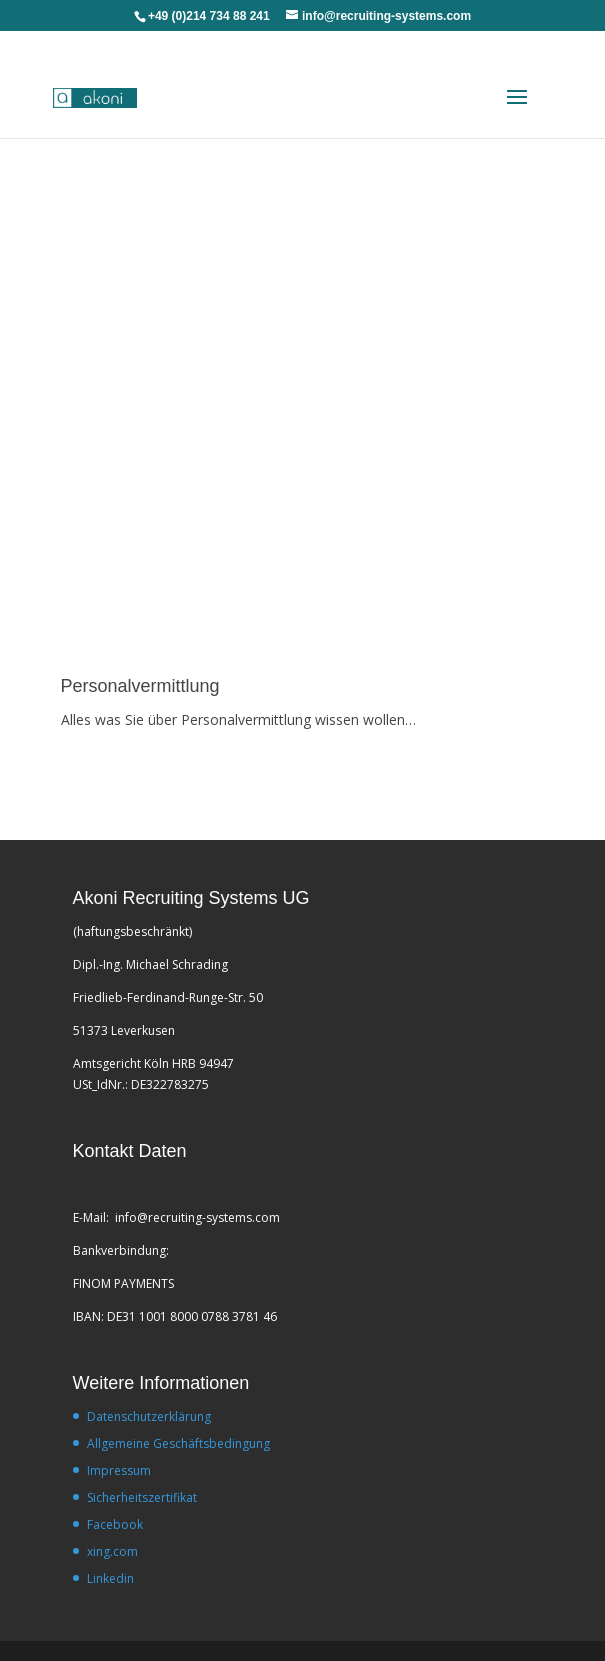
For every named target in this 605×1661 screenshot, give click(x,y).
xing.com (112, 1551)
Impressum (119, 1470)
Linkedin (110, 1578)
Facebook (115, 1524)
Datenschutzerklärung (149, 1416)
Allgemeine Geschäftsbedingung (178, 1443)
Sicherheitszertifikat (142, 1497)
